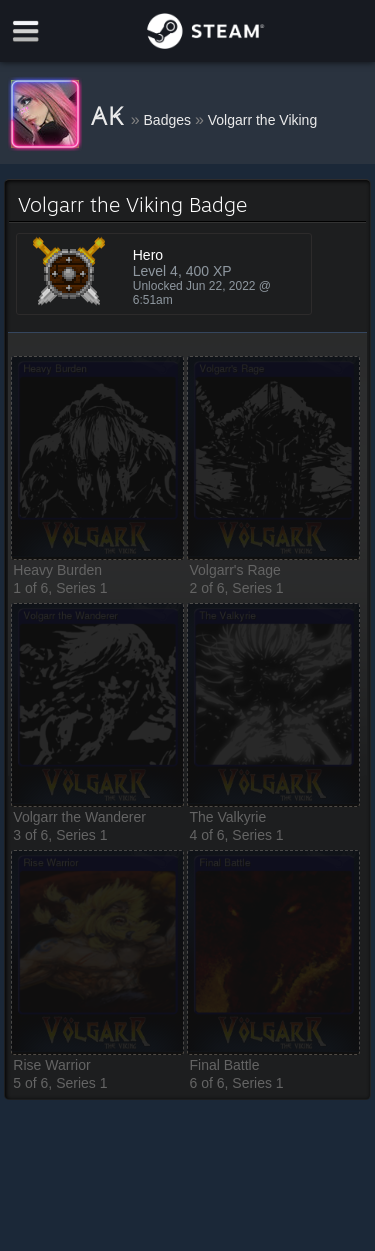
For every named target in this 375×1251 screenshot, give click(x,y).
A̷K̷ (111, 116)
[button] (97, 458)
